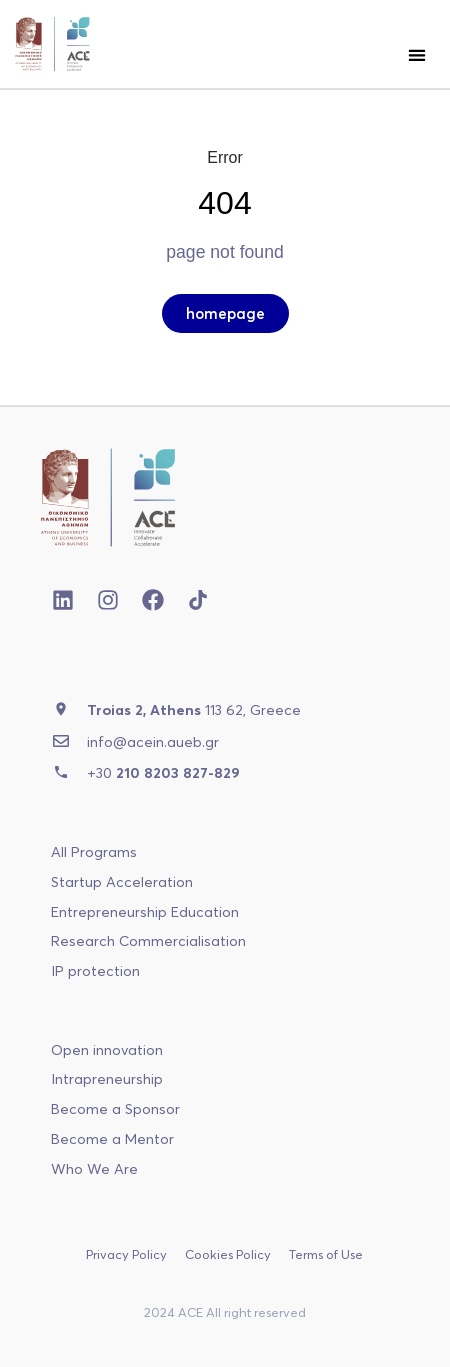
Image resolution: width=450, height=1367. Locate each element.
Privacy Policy (126, 1254)
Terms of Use (326, 1254)
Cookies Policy (228, 1254)
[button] (416, 54)
